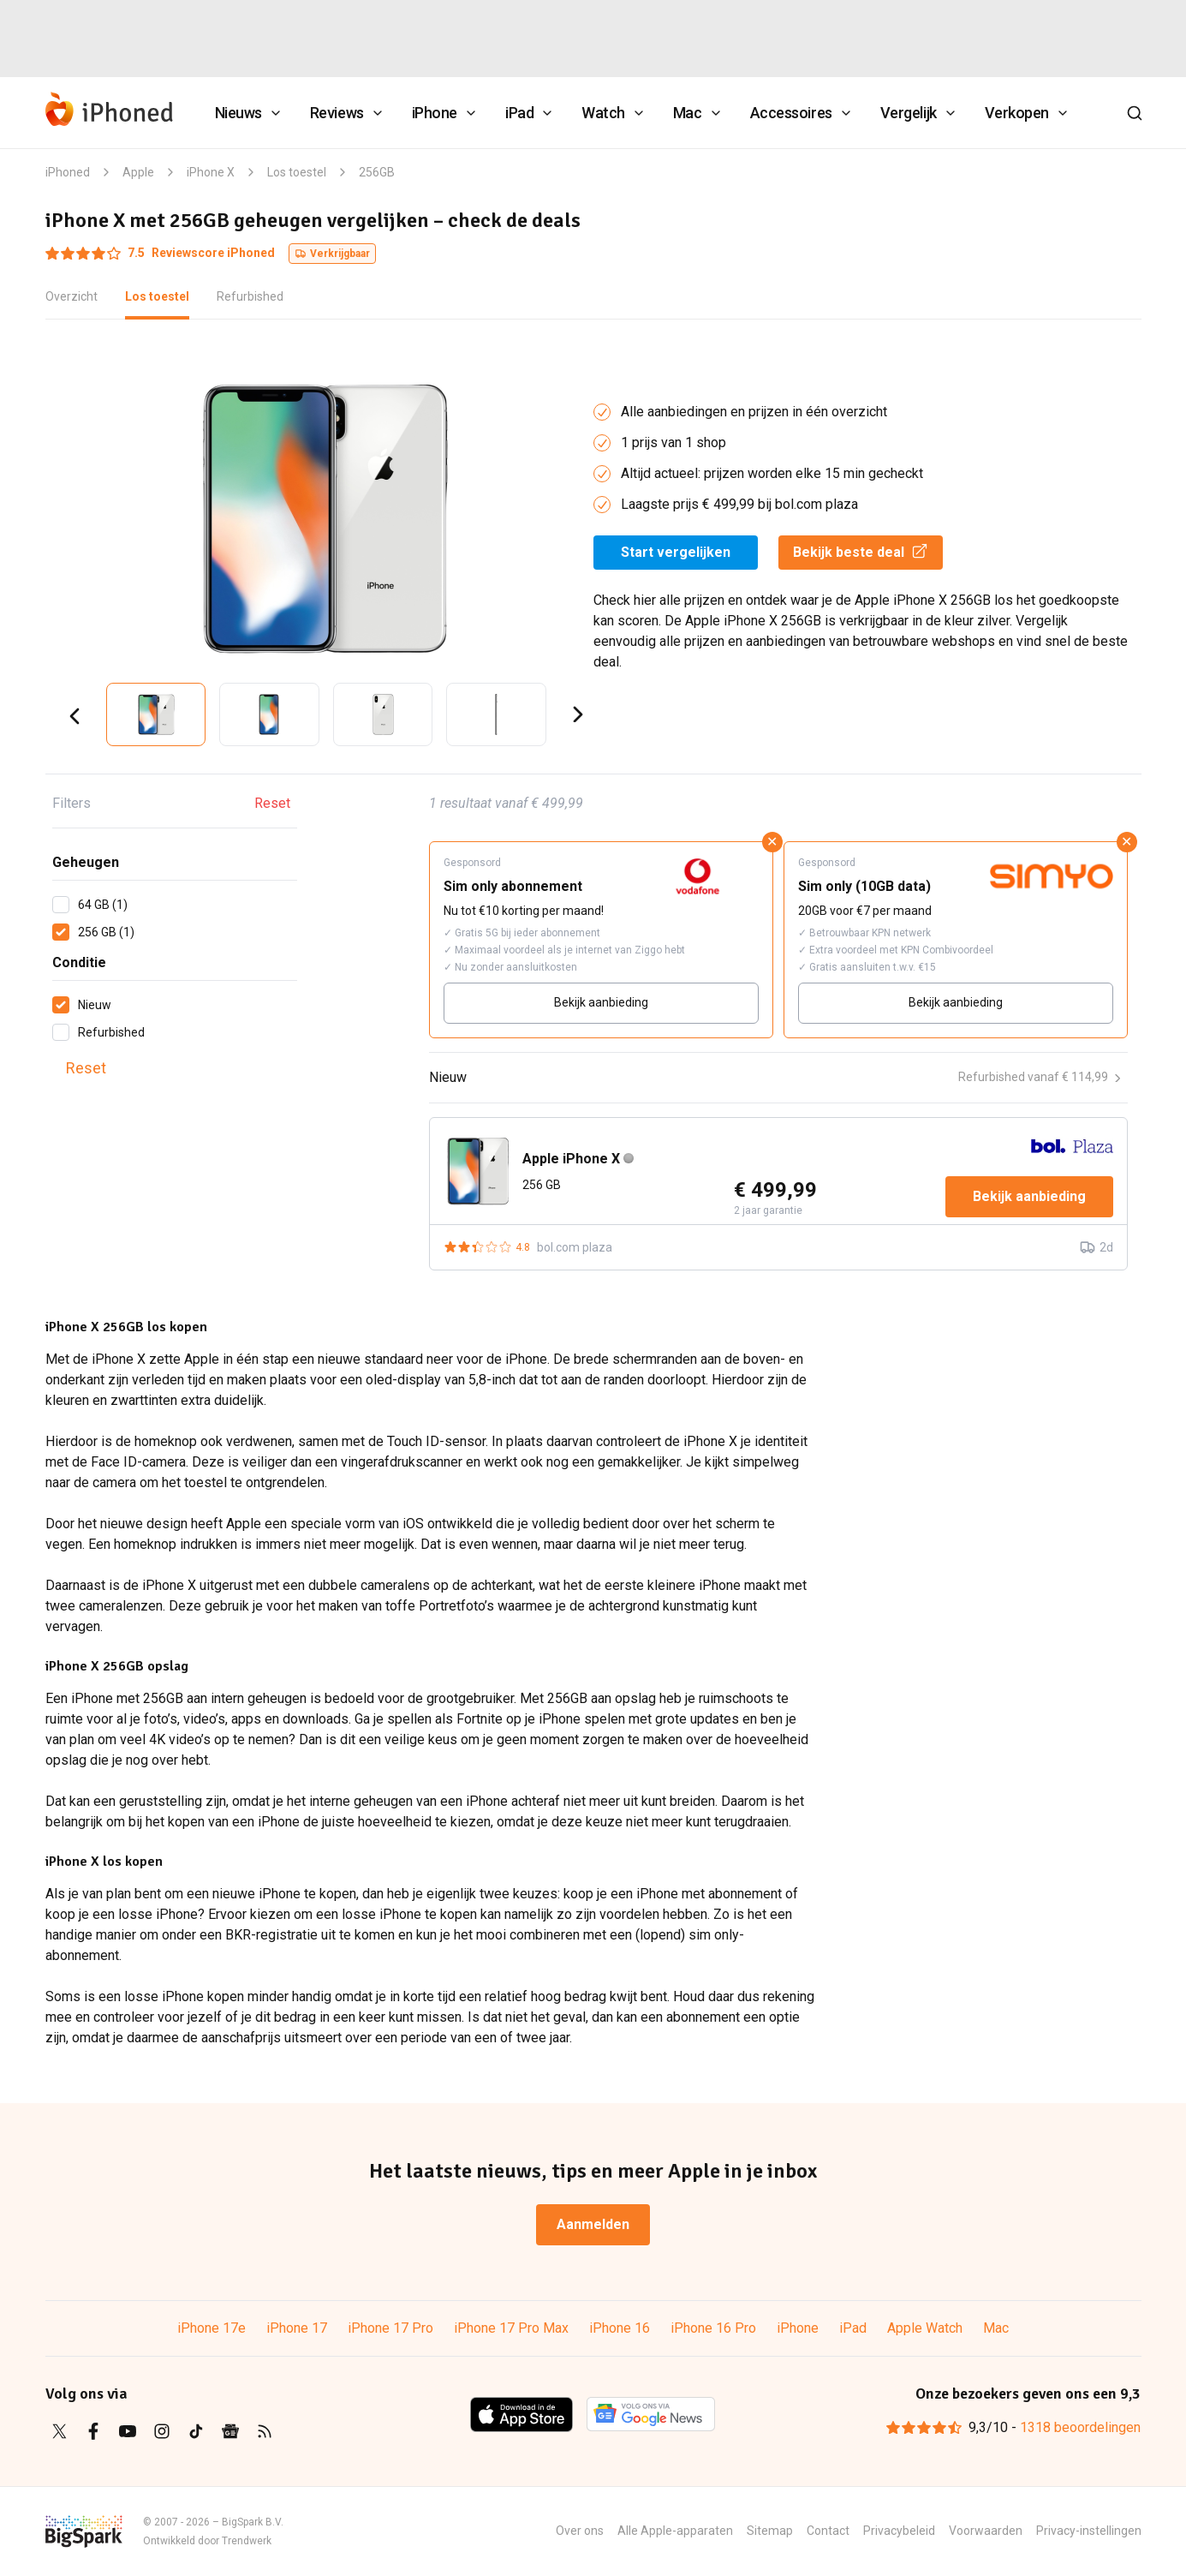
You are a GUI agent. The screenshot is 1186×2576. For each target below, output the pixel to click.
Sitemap (770, 2530)
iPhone (798, 2328)
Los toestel (296, 172)
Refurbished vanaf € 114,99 (1039, 1077)
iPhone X (211, 172)
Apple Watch (925, 2328)
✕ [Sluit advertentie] (772, 842)
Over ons (580, 2530)
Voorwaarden (985, 2530)
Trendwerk (246, 2541)
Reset (272, 803)
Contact (828, 2530)
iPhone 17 (296, 2328)
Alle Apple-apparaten (675, 2530)
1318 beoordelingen (1080, 2427)
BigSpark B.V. (252, 2522)
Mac (996, 2328)
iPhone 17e (211, 2328)
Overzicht (71, 296)
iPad (853, 2328)
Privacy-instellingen (1088, 2530)
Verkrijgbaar (332, 254)
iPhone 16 (619, 2328)
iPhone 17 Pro (390, 2328)
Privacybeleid (899, 2530)
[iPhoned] (109, 113)
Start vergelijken (675, 552)
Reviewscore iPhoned (160, 253)
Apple (138, 172)
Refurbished (250, 296)
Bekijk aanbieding (601, 1002)
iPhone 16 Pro (713, 2328)
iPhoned (67, 172)
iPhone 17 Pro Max (511, 2328)
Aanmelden (593, 2224)
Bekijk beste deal (860, 551)
